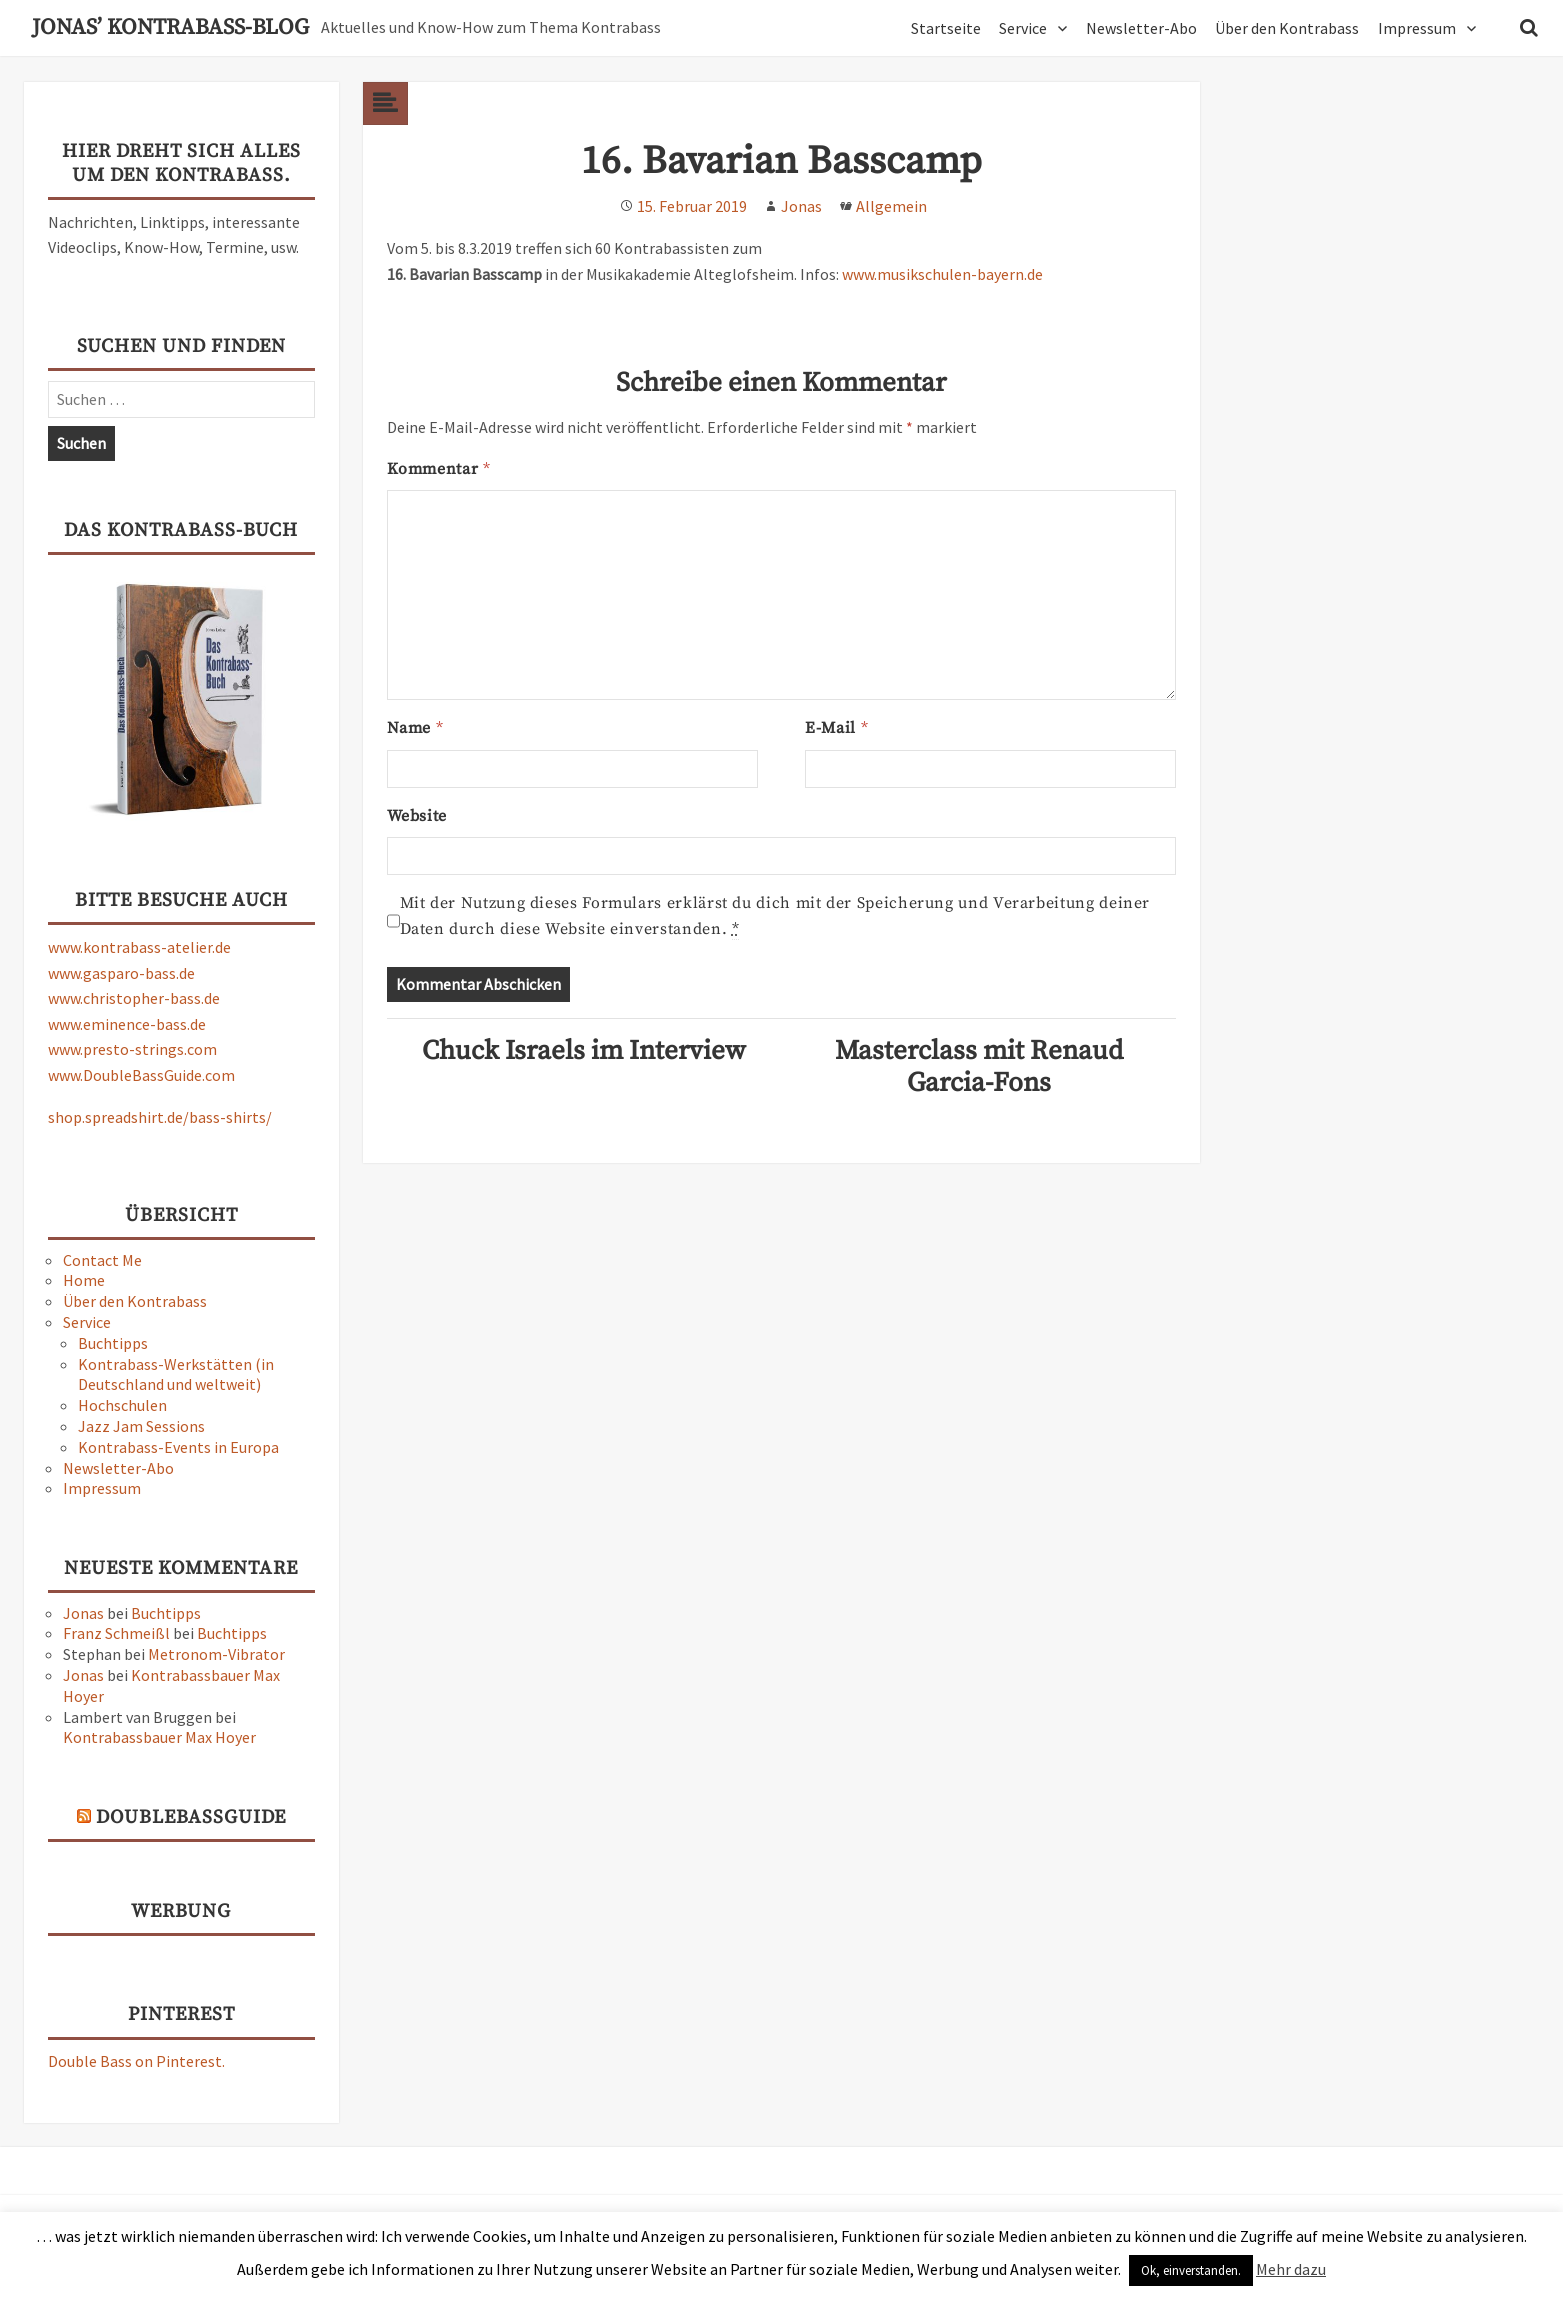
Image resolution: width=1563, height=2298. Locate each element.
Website (417, 816)
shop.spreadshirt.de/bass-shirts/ (160, 1117)
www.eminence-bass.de (127, 1024)
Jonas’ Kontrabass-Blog (170, 28)
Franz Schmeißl (116, 1633)
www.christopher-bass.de (134, 998)
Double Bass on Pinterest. (136, 2061)
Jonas (83, 1613)
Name (415, 728)
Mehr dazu (1291, 2269)
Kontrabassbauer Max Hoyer (159, 1737)
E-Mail (836, 728)
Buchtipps (113, 1343)
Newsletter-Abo (1141, 28)
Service (1023, 28)
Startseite (946, 28)
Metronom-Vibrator (216, 1654)
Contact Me (102, 1260)
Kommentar (438, 469)
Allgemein (891, 206)
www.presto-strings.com (132, 1049)
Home (84, 1280)
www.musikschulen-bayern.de (942, 274)
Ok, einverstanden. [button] (1191, 2270)
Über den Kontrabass (1287, 28)
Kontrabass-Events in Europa (178, 1447)
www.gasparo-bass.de (121, 973)
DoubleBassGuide (191, 1817)
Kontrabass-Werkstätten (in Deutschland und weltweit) (176, 1374)
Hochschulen (122, 1405)
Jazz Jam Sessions (141, 1426)
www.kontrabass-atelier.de (139, 947)
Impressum (1417, 28)
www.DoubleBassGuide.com (141, 1075)
